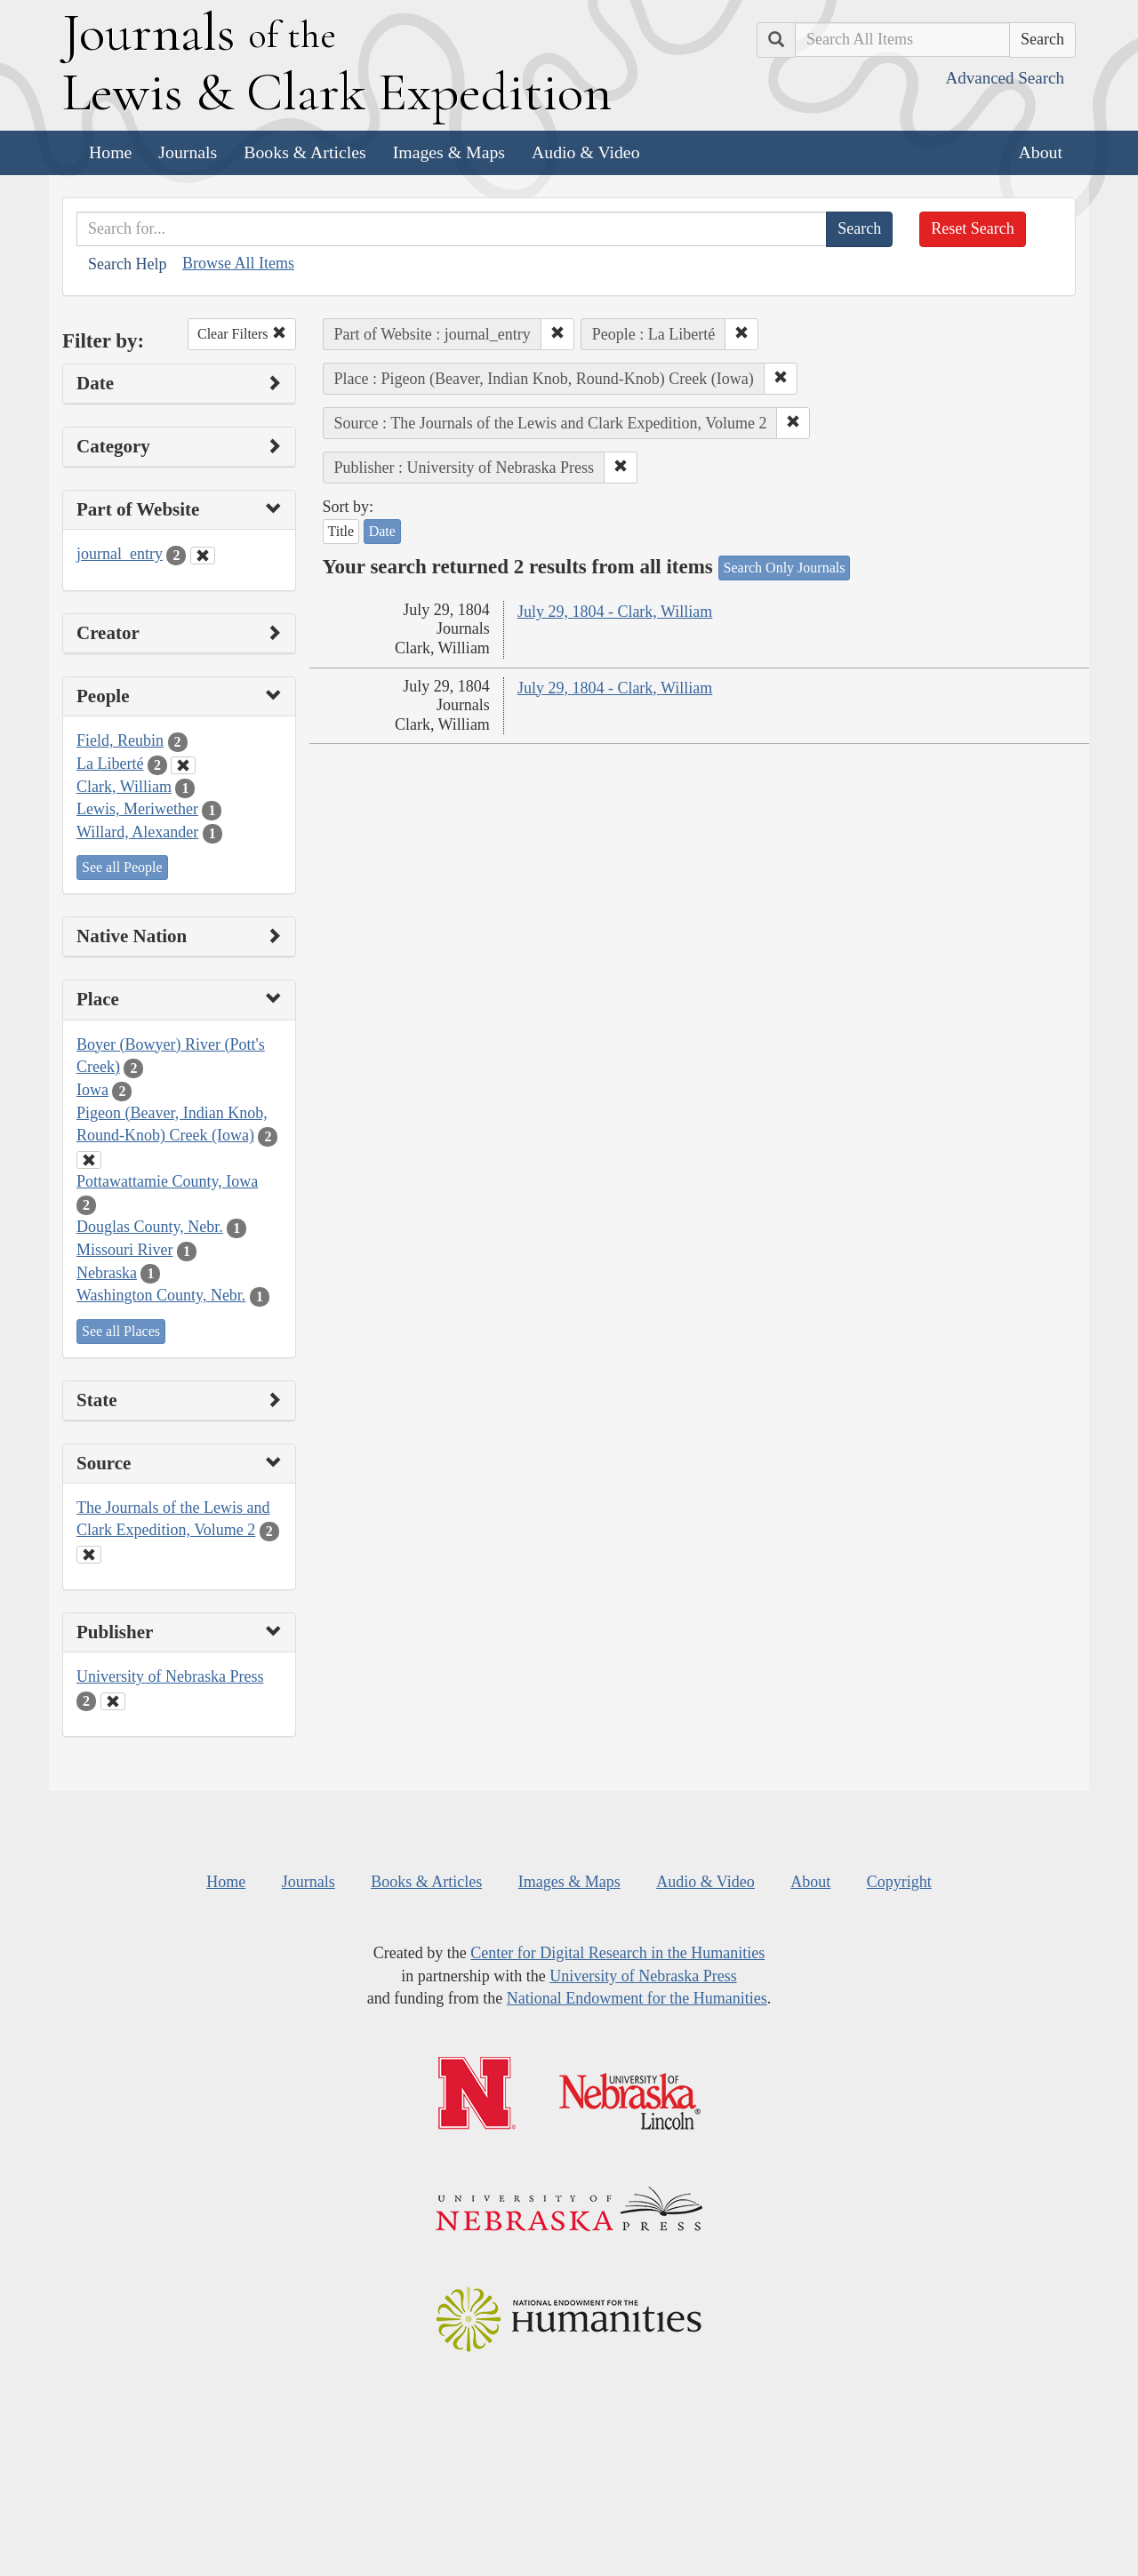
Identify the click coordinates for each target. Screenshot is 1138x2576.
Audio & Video (586, 152)
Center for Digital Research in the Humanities (617, 1953)
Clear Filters (241, 333)
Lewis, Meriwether (137, 809)
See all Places (121, 1331)
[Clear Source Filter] (88, 1555)
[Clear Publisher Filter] (112, 1701)
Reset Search (972, 228)
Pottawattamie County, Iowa (167, 1181)
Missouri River (124, 1250)
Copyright (899, 1882)
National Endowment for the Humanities (637, 1998)
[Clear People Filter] (183, 765)
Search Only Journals (784, 567)
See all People (122, 867)
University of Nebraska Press (169, 1676)
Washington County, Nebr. (160, 1295)
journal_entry (119, 554)
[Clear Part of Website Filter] (202, 555)
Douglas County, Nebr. (149, 1227)
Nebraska (106, 1273)
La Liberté (109, 763)
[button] (557, 334)
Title (341, 531)
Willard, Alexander (137, 832)
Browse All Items (238, 263)
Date (382, 531)
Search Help (127, 264)
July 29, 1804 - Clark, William (614, 611)
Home (110, 152)
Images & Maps (449, 152)
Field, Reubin (120, 740)
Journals (187, 152)
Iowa (92, 1090)
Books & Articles (304, 152)
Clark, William (124, 787)
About (1040, 152)
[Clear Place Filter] (88, 1160)
